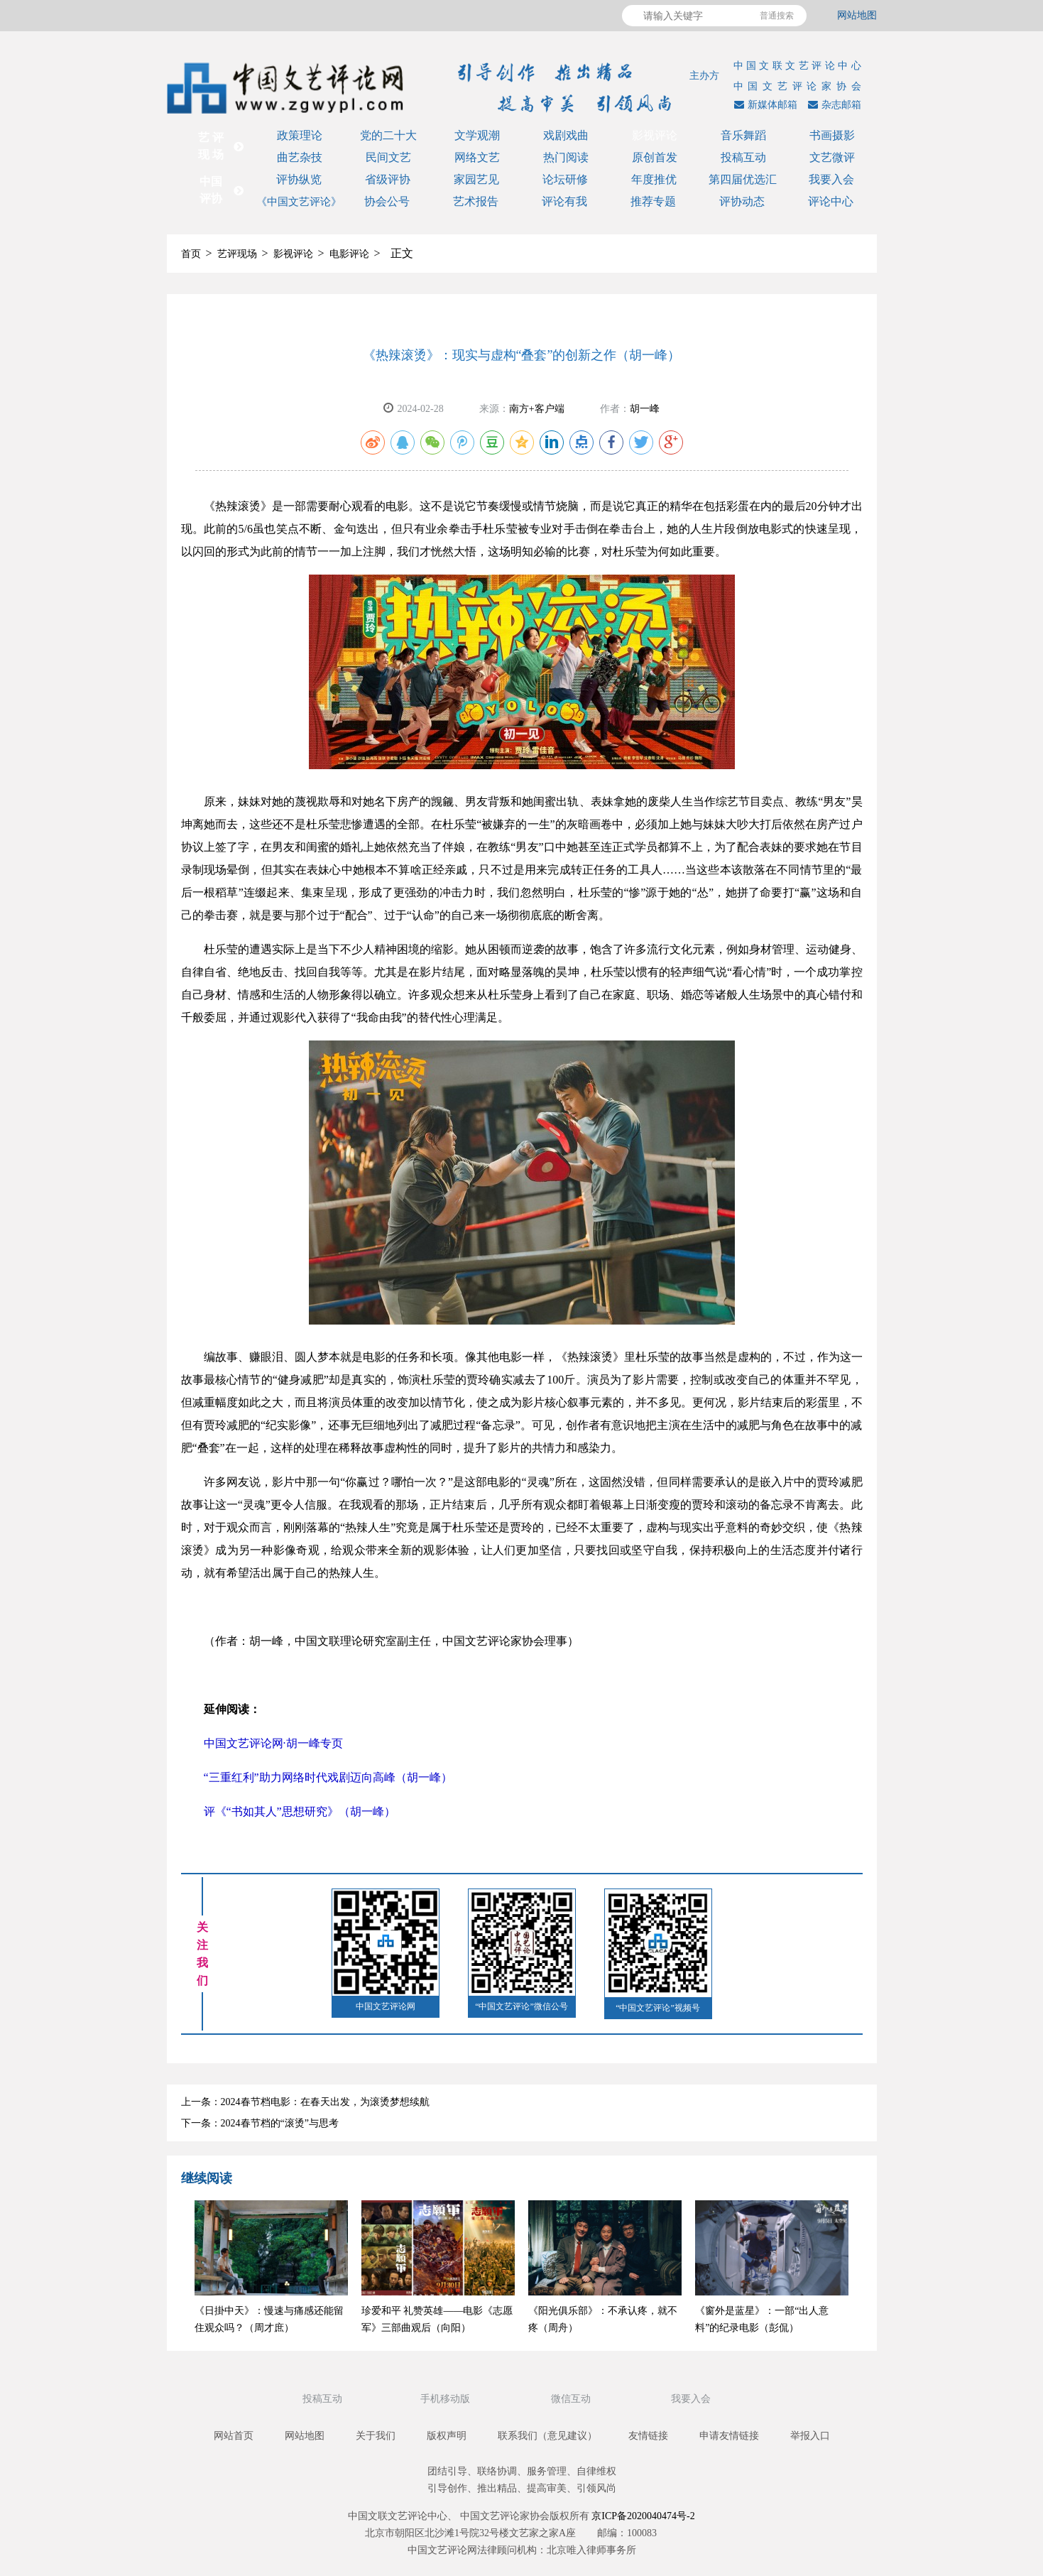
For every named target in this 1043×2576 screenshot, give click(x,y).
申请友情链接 (729, 2435)
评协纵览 (299, 179)
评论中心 (830, 201)
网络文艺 (477, 157)
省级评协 (387, 179)
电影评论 (349, 254)
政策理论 (299, 135)
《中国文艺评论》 (299, 201)
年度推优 (654, 179)
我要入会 (831, 179)
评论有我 (564, 201)
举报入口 (810, 2435)
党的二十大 (388, 135)
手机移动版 (446, 2398)
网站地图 (857, 15)
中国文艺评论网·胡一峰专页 (273, 1743)
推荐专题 (653, 201)
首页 (191, 254)
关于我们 (375, 2435)
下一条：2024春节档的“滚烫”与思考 (260, 2123)
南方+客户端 (536, 408)
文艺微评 (832, 157)
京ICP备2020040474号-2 (642, 2516)
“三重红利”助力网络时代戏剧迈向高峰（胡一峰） (328, 1777)
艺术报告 (475, 201)
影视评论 (654, 135)
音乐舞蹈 (743, 135)
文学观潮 (477, 135)
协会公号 (387, 201)
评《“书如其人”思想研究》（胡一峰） (299, 1811)
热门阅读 (566, 157)
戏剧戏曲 (566, 135)
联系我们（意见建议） (547, 2435)
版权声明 (446, 2435)
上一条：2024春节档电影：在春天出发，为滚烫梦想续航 (305, 2102)
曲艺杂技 (299, 157)
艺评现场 (237, 254)
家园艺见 (476, 179)
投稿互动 (743, 157)
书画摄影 (832, 135)
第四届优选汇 (743, 179)
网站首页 (233, 2435)
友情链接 (648, 2435)
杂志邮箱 (832, 104)
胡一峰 (645, 408)
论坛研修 (565, 179)
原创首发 (654, 157)
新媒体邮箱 (764, 104)
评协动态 (742, 201)
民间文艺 (388, 157)
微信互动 (572, 2398)
